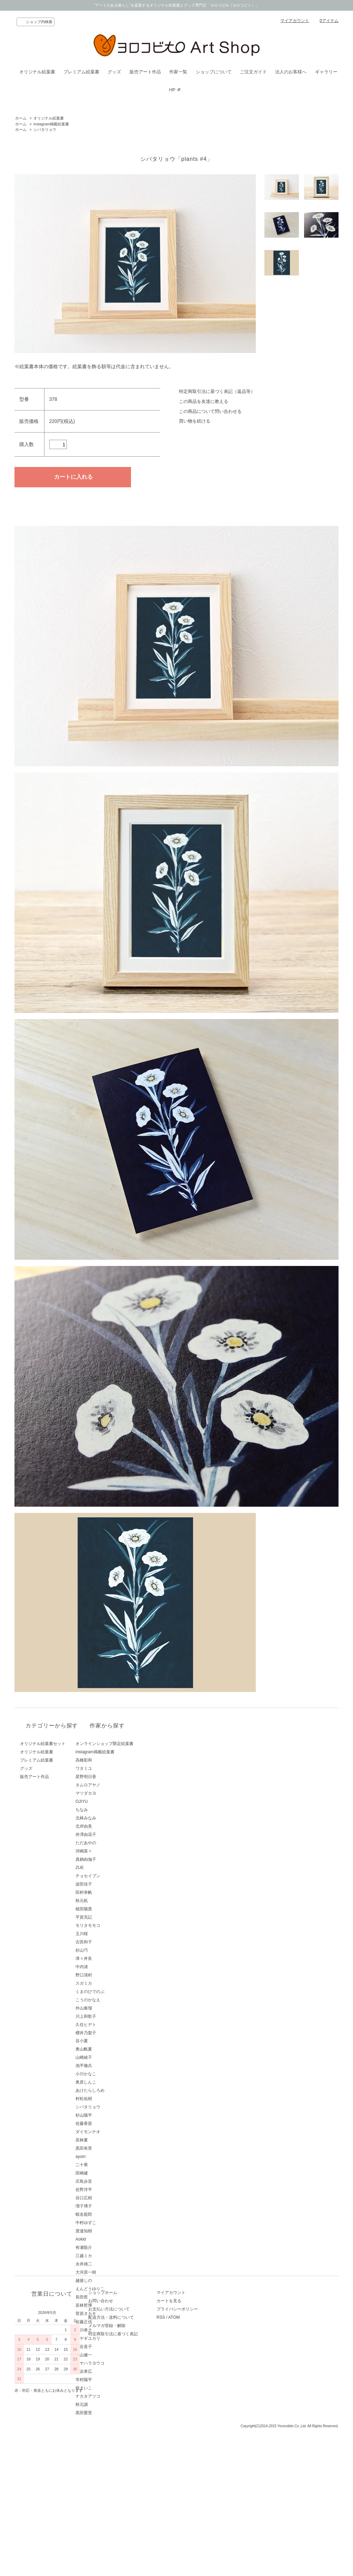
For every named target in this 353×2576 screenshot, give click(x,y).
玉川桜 (105, 1933)
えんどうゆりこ (113, 2288)
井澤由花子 (109, 1834)
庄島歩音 (107, 2181)
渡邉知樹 (107, 2231)
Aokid (104, 2239)
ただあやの (109, 1842)
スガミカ (107, 1983)
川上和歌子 (109, 2016)
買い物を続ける (194, 421)
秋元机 (105, 1900)
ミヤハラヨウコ (113, 2363)
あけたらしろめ (113, 2090)
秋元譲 (105, 2404)
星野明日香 (109, 1776)
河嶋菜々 (107, 1851)
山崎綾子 (107, 2057)
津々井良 (107, 1958)
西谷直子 (107, 2346)
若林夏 (105, 2140)
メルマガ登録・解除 (118, 2482)
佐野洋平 (107, 2189)
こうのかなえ (111, 1999)
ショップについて (214, 71)
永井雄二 (107, 2264)
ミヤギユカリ (111, 2338)
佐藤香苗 (107, 2123)
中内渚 (105, 1966)
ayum (104, 2156)
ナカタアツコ (111, 2396)
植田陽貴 (107, 1909)
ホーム (21, 118)
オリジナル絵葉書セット (42, 1743)
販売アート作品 (145, 71)
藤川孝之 (107, 2330)
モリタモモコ (111, 1925)
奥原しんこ (109, 2082)
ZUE (103, 1867)
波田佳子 (107, 1884)
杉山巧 (105, 1950)
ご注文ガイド (253, 71)
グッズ (114, 71)
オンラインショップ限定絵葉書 (128, 1743)
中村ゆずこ (109, 2222)
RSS (183, 2473)
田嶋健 (105, 2173)
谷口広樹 (107, 2197)
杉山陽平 (107, 2115)
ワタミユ (107, 1768)
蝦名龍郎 (107, 2214)
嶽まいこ (107, 2388)
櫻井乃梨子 (109, 2032)
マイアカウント (294, 20)
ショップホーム (113, 2449)
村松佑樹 (107, 2098)
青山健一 (107, 2354)
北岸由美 (107, 1826)
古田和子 (107, 1942)
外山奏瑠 (107, 2008)
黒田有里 (107, 2148)
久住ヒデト (109, 2024)
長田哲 (105, 2297)
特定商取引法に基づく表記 (124, 2490)
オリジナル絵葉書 (37, 71)
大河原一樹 (109, 2272)
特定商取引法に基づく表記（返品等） (217, 391)
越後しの (107, 2280)
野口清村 (107, 1975)
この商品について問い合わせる (210, 411)
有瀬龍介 (107, 2247)
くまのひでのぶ (113, 1991)
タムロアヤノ (111, 1785)
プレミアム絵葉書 (81, 71)
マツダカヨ (109, 1793)
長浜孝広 (107, 2371)
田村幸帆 (107, 1892)
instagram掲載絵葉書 (51, 124)
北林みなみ (109, 1818)
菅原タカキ (109, 2313)
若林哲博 (107, 2305)
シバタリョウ (44, 129)
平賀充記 (107, 1917)
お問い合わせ (111, 2457)
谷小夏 (105, 2040)
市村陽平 (107, 2379)
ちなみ (105, 1809)
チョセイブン (111, 1875)
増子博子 (107, 2206)
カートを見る (191, 2457)
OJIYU (105, 1801)
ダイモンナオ (111, 2131)
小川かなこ (109, 2073)
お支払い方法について (120, 2465)
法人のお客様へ (290, 71)
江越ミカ (107, 2255)
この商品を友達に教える (203, 401)
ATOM (196, 2473)
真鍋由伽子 (109, 1859)
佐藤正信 (107, 2321)
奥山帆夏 (107, 2049)
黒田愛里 (107, 2412)
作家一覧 (178, 71)
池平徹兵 (107, 2065)
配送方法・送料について (122, 2473)
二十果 (105, 2164)
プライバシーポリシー (199, 2465)
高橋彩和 (107, 1760)
